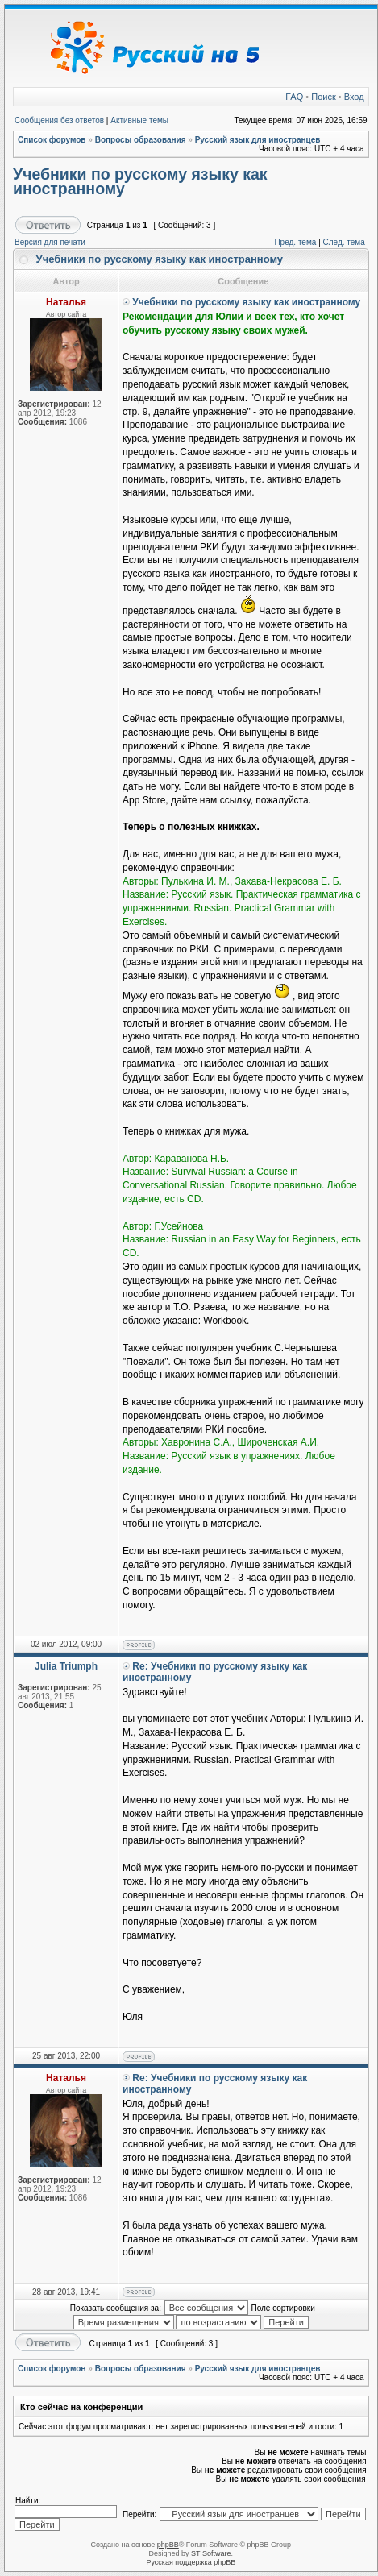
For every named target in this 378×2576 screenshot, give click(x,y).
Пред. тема (295, 242)
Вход (354, 97)
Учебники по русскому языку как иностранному (140, 181)
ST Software (211, 2553)
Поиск (323, 97)
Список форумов (52, 139)
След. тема (344, 242)
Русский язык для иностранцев (258, 139)
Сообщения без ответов (59, 120)
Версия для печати (50, 242)
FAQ (294, 97)
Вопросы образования (140, 139)
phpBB (168, 2545)
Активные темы (139, 120)
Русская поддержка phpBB (190, 2562)
